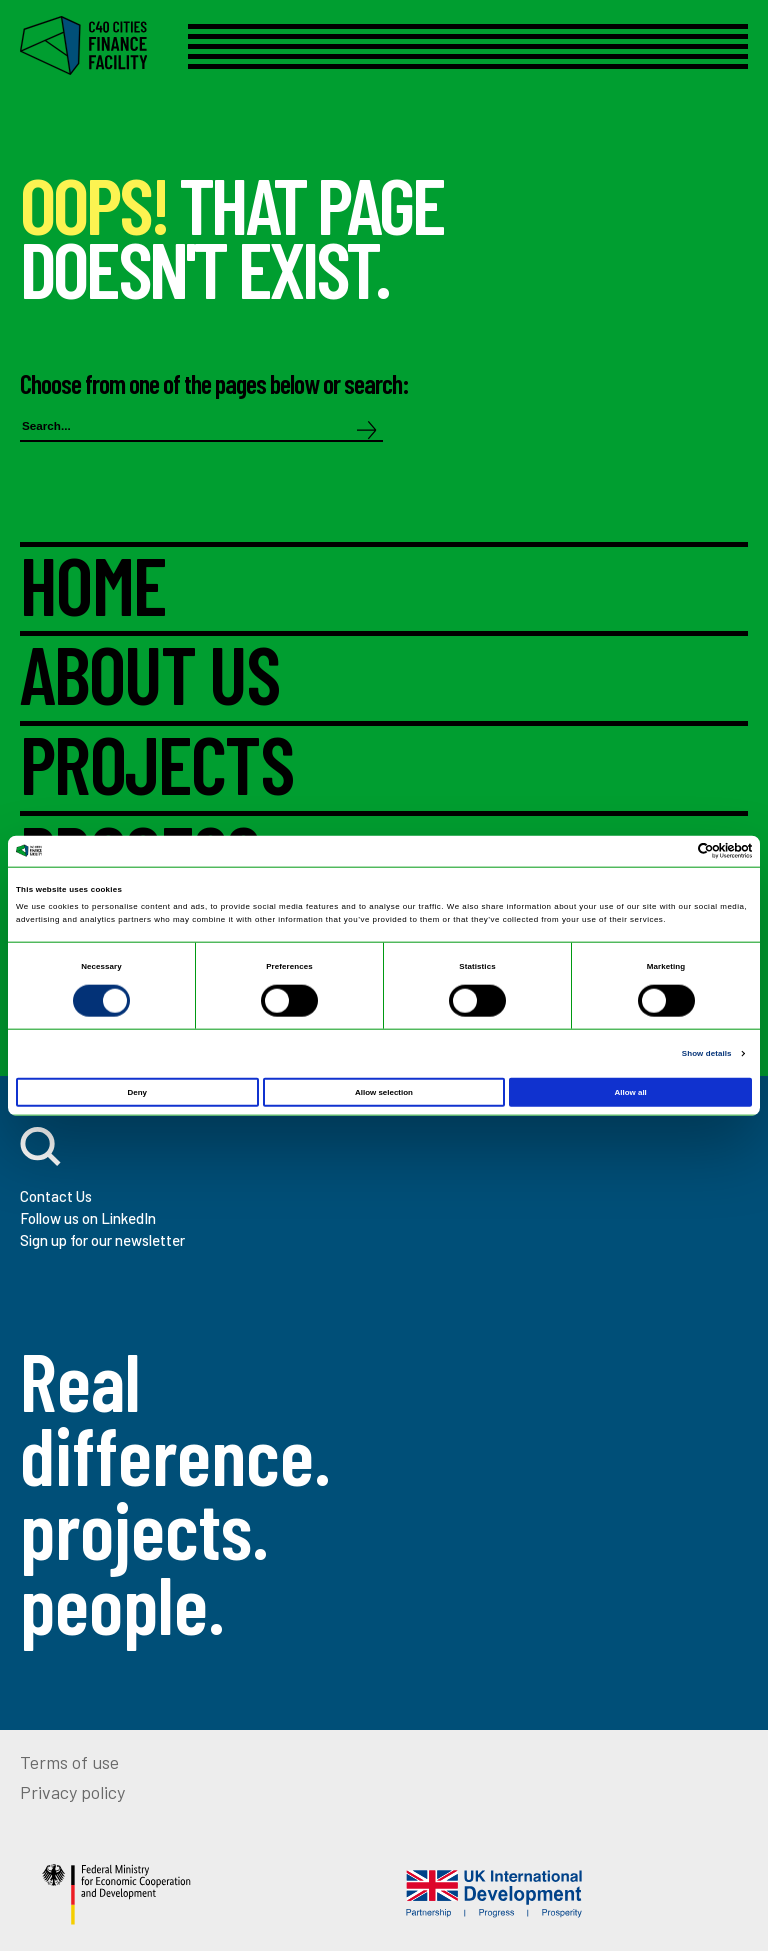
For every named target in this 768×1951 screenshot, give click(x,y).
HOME (93, 589)
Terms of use (69, 1762)
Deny (137, 1092)
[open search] (40, 1146)
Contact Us (56, 1196)
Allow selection (384, 1092)
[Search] (367, 431)
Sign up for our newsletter (102, 1240)
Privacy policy (72, 1792)
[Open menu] (468, 46)
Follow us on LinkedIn (88, 1218)
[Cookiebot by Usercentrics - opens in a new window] (664, 851)
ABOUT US (149, 678)
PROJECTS (156, 768)
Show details (707, 1053)
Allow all (631, 1092)
